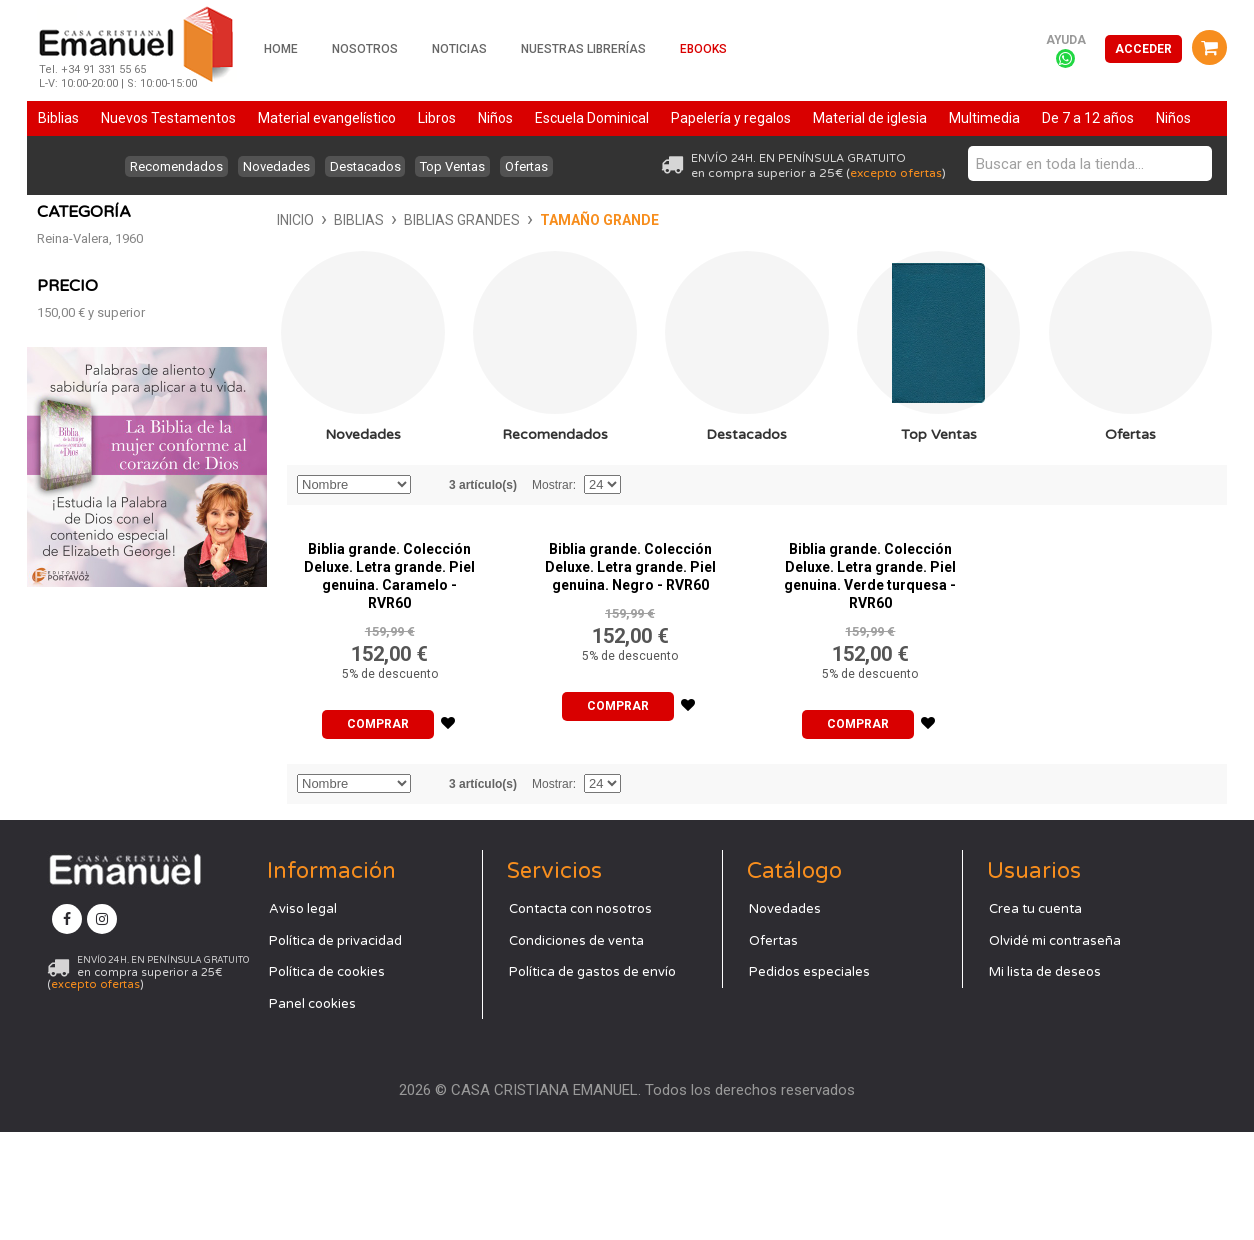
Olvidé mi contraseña (1055, 1049)
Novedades (270, 166)
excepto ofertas (896, 173)
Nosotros (365, 49)
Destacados (365, 166)
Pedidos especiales (809, 1080)
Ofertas (539, 166)
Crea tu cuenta (1035, 1017)
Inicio (55, 220)
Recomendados (164, 166)
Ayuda (1066, 40)
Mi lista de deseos (1045, 1080)
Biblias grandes (222, 220)
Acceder (1143, 49)
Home (281, 49)
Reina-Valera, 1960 (90, 549)
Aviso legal (303, 1017)
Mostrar (552, 526)
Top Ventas (459, 166)
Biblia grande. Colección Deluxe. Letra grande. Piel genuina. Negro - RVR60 (630, 608)
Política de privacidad (335, 1049)
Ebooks (703, 49)
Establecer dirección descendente (429, 526)
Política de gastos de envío (592, 1080)
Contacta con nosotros (580, 1017)
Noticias (459, 49)
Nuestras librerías (583, 49)
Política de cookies (327, 1080)
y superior (91, 623)
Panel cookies (312, 1112)
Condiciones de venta (576, 1049)
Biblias (119, 220)
